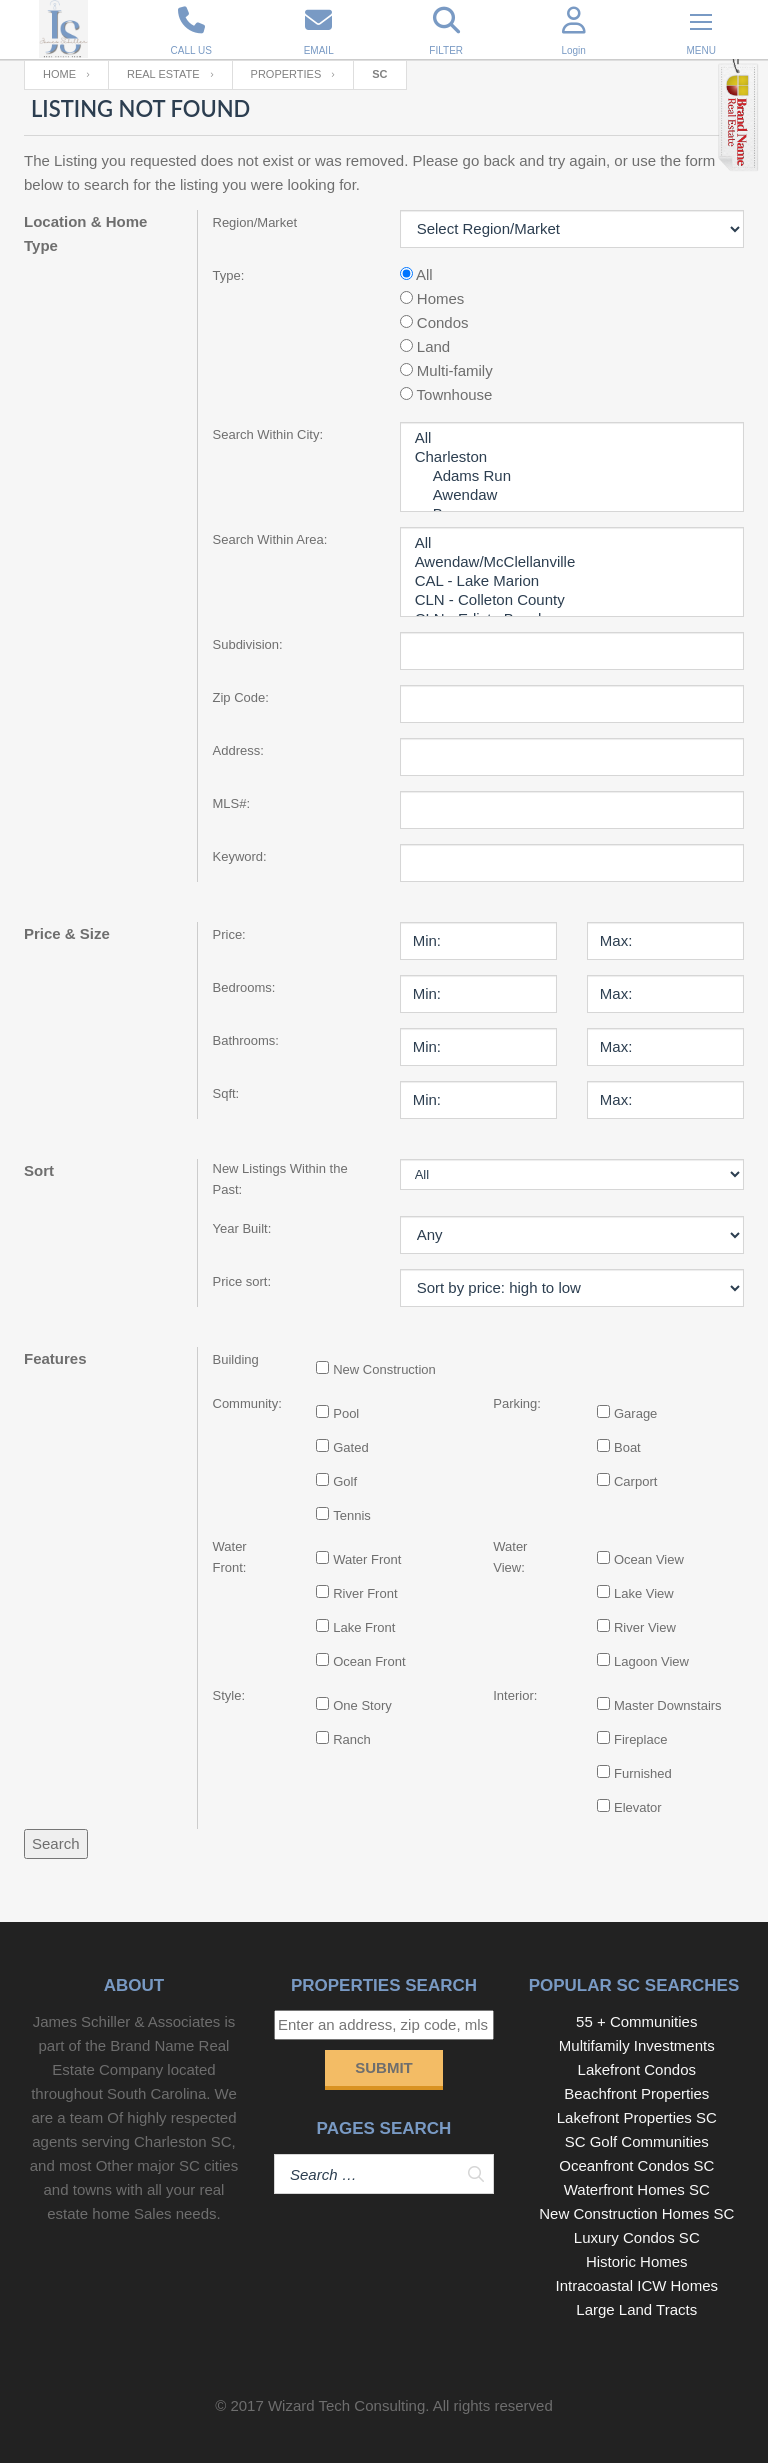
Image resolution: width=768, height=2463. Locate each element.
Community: (245, 1403)
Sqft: (226, 1093)
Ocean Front (369, 1661)
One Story (362, 1705)
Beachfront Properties (636, 2093)
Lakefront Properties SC (637, 2117)
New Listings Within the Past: (280, 1179)
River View (645, 1627)
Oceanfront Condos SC (636, 2165)
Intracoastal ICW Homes (637, 2285)
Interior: (515, 1695)
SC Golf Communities (637, 2141)
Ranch (352, 1739)
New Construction (384, 1369)
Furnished (643, 1773)
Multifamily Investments (637, 2045)
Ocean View (649, 1559)
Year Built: (242, 1228)
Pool (346, 1413)
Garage (635, 1413)
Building (236, 1359)
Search (56, 1843)
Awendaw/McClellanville (572, 562)
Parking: (517, 1403)
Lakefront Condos (637, 2069)
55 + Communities (636, 2021)
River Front (365, 1593)
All (572, 438)
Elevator (638, 1807)
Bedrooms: (244, 987)
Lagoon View (651, 1661)
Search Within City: (268, 434)
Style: (229, 1695)
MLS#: (232, 803)
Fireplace (640, 1739)
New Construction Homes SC (636, 2213)
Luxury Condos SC (637, 2237)
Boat (627, 1447)
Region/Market (255, 222)
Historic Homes (637, 2261)
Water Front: (230, 1557)
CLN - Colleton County (572, 600)
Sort (39, 1170)
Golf (345, 1481)
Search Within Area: (270, 539)
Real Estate (163, 74)
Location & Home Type (85, 233)
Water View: (510, 1557)
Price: (229, 934)
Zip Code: (241, 697)
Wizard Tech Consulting (346, 2405)
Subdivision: (248, 644)
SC (379, 74)
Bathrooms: (246, 1040)
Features (55, 1358)
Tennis (352, 1515)
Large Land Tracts (636, 2309)
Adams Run (572, 476)
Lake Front (364, 1627)
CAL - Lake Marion (572, 581)
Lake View (644, 1593)
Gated (350, 1447)
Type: (229, 275)
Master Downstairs (668, 1705)
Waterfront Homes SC (637, 2189)
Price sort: (242, 1281)
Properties (286, 74)
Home (59, 74)
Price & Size (67, 933)
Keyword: (240, 856)
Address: (238, 750)
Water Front (367, 1559)
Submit (384, 2067)
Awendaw (572, 495)
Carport (635, 1481)
